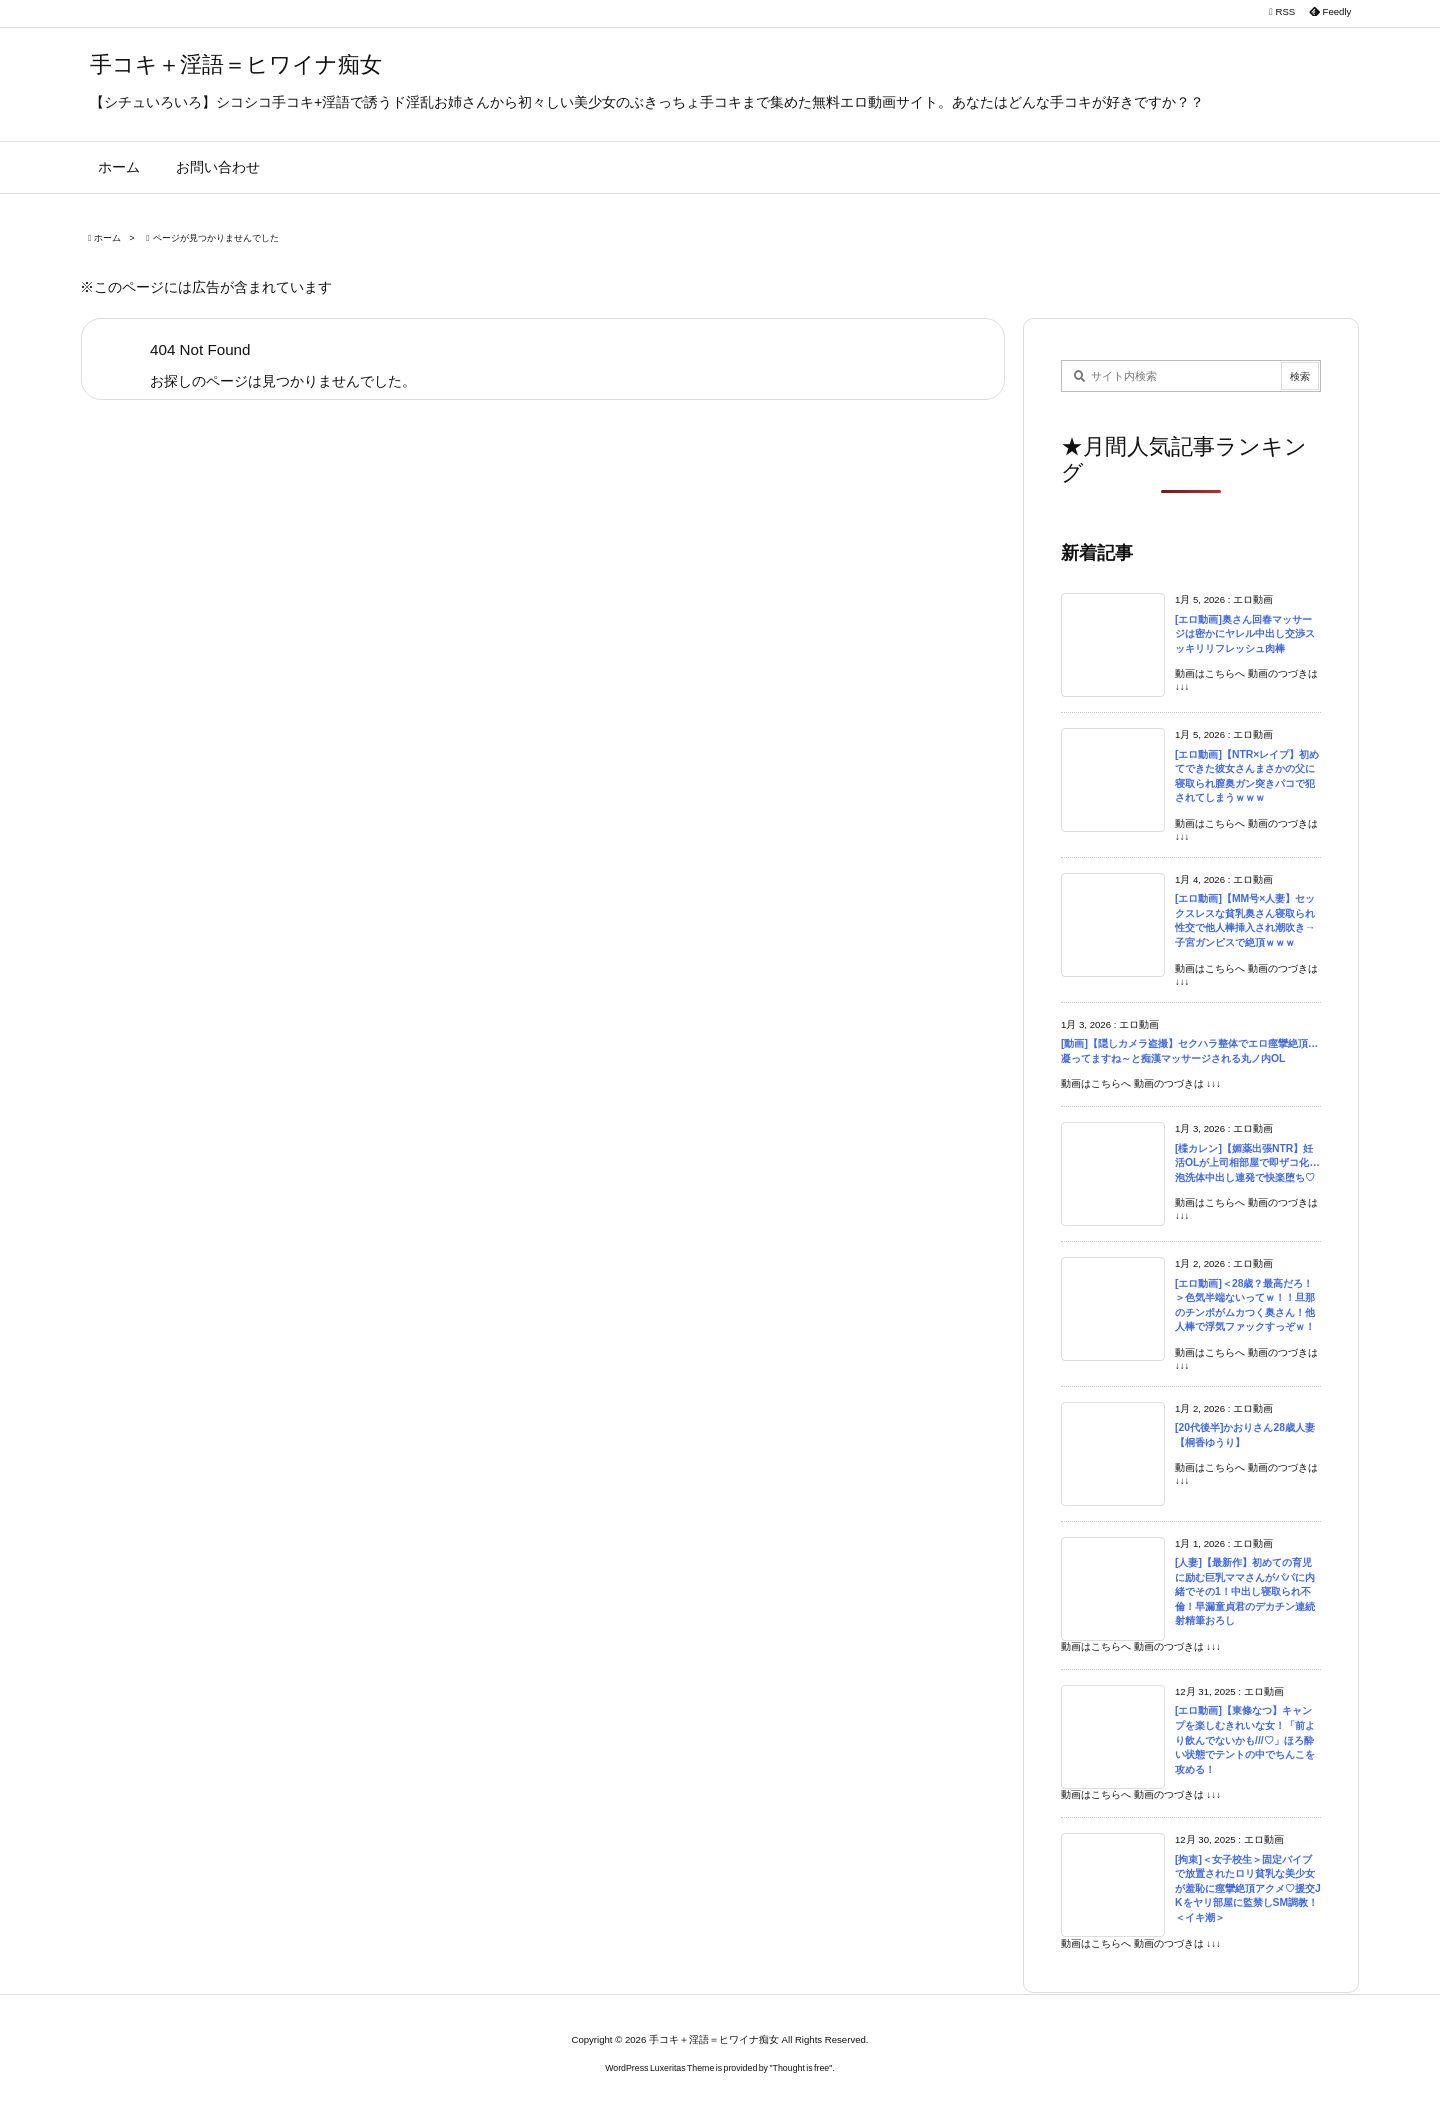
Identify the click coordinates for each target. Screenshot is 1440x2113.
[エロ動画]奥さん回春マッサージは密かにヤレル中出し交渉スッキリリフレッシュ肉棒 (1245, 634)
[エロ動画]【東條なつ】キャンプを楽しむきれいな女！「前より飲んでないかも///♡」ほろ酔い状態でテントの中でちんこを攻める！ (1245, 1739)
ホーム (107, 238)
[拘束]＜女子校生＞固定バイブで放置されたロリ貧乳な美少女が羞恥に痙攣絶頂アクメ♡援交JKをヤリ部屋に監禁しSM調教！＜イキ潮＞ (1248, 1888)
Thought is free (801, 2068)
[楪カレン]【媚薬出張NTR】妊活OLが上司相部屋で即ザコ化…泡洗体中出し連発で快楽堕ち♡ (1247, 1163)
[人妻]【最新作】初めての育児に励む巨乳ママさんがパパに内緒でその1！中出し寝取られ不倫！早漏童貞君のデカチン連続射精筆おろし (1245, 1591)
